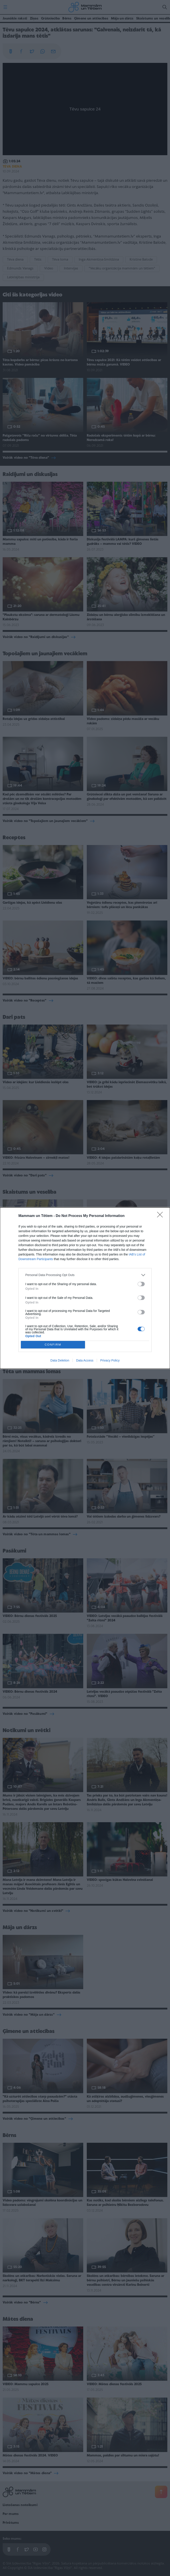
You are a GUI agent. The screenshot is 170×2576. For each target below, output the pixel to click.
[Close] (161, 1216)
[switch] (141, 1284)
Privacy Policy (110, 1360)
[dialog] (85, 1288)
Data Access (84, 1360)
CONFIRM (53, 1344)
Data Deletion (59, 1360)
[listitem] (85, 1275)
